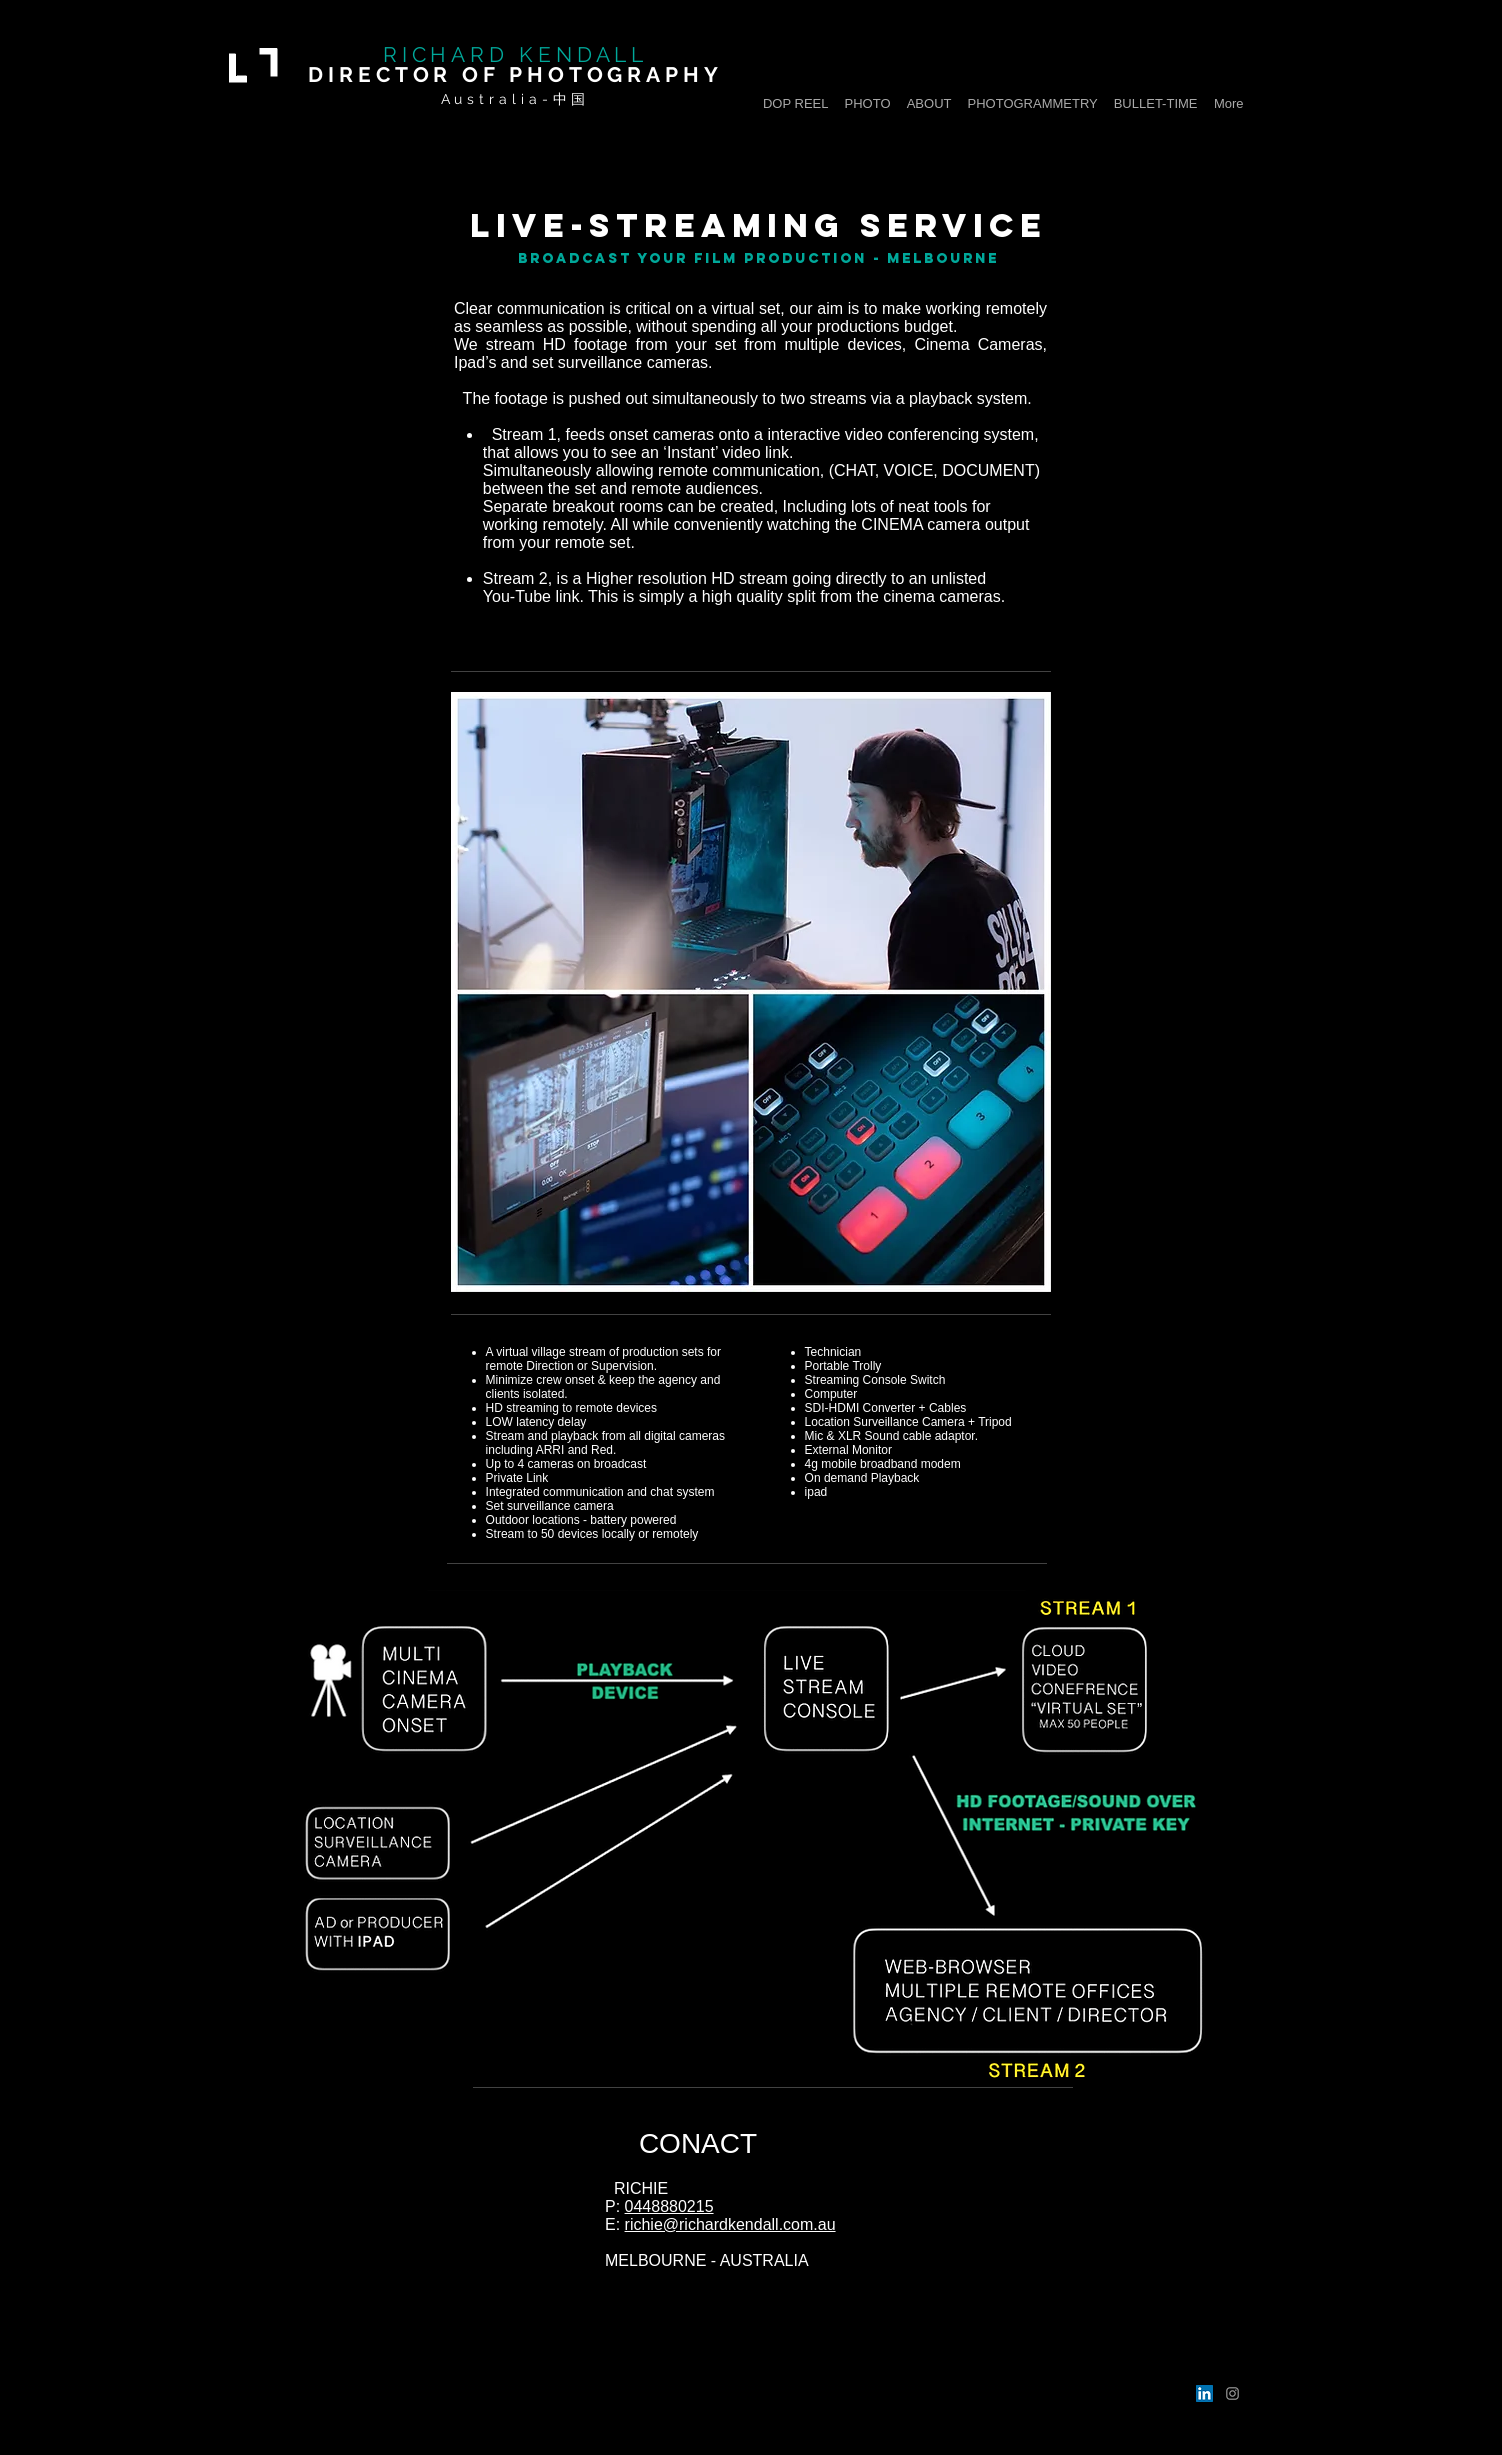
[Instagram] (1232, 2393)
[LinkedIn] (1204, 2393)
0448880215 (669, 2206)
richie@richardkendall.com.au (730, 2224)
